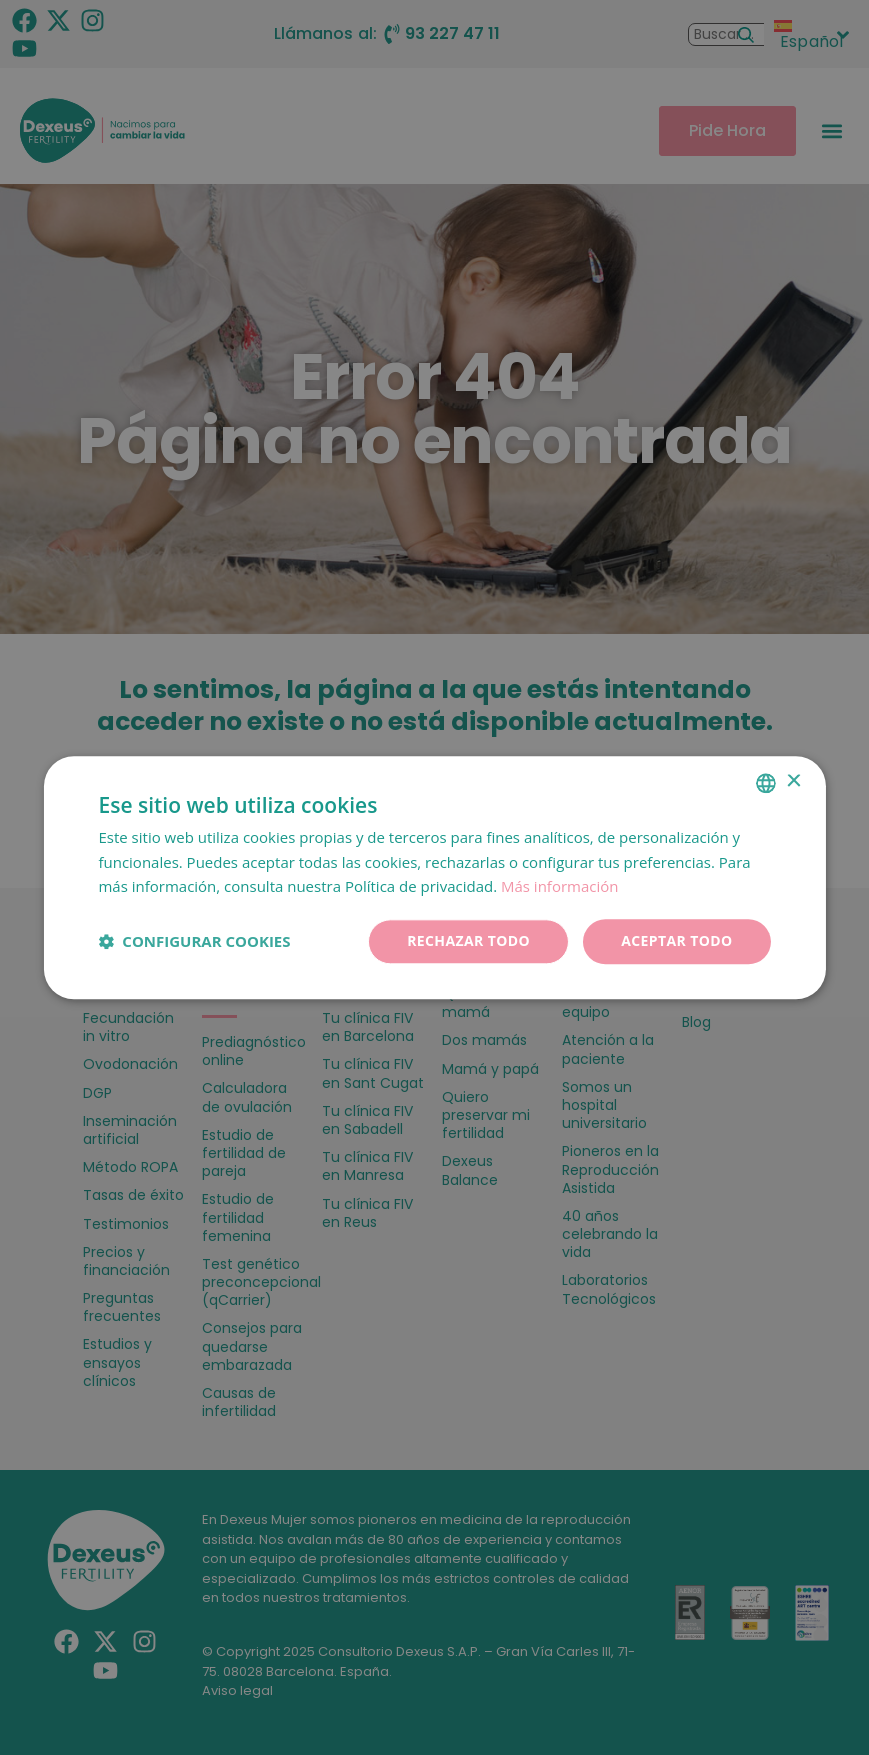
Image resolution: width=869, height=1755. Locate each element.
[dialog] (434, 877)
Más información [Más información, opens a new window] (559, 887)
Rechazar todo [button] (468, 940)
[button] (194, 942)
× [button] (793, 781)
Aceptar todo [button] (676, 940)
